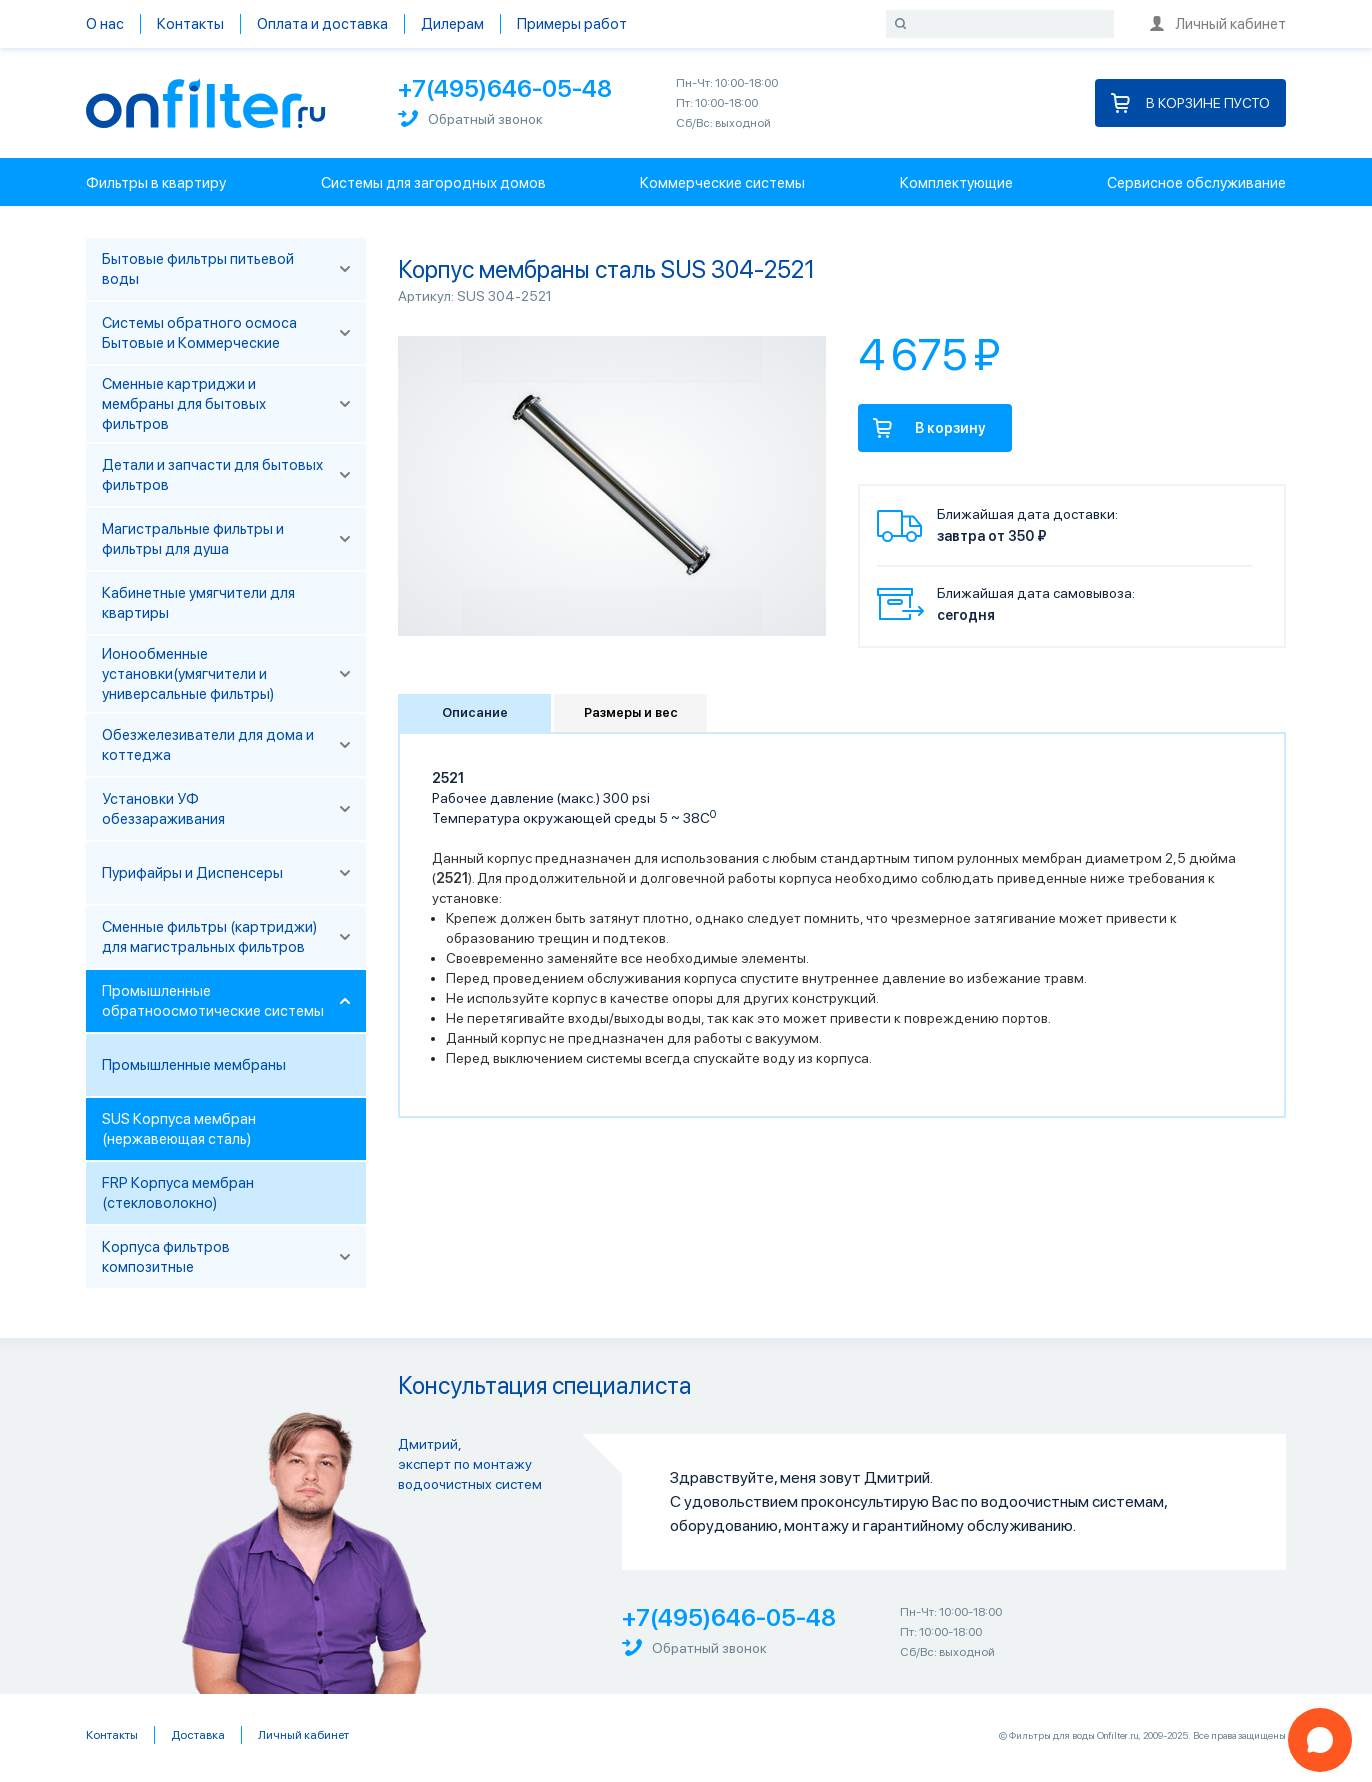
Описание (475, 712)
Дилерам (452, 24)
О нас (105, 24)
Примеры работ (572, 24)
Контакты (190, 24)
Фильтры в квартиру (156, 183)
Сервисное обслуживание (1196, 183)
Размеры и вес (631, 712)
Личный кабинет (1218, 24)
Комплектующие (956, 183)
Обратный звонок (470, 118)
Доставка (198, 1735)
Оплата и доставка (322, 24)
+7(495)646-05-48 (505, 88)
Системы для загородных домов (433, 183)
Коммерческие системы (722, 183)
